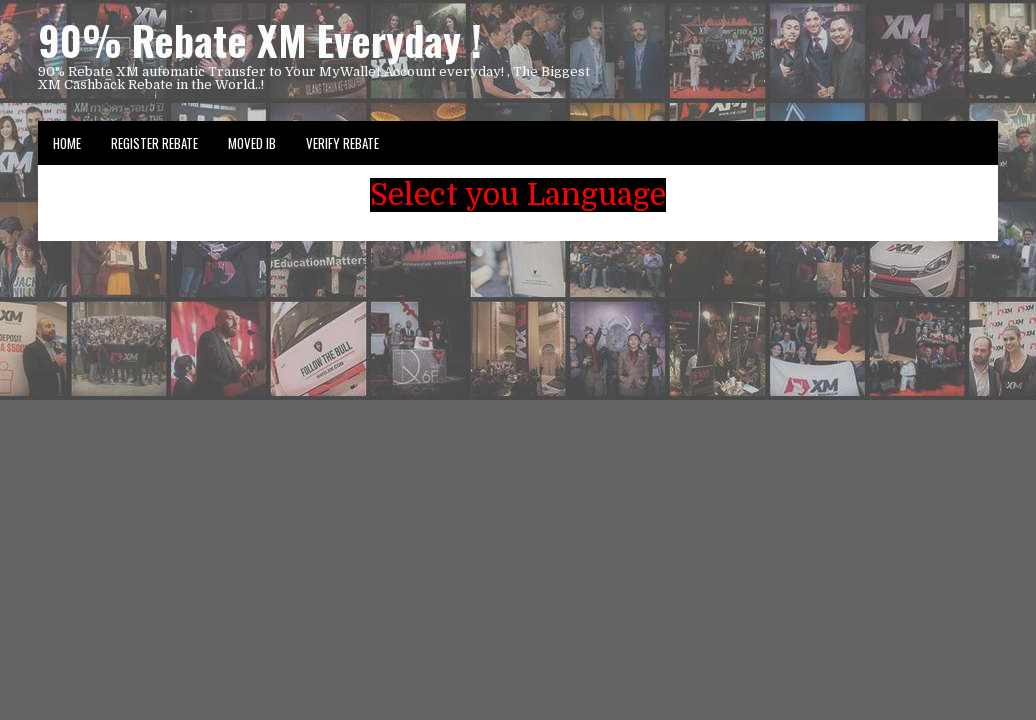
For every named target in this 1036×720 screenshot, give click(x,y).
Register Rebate (154, 143)
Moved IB (252, 143)
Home (67, 143)
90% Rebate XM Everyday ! (260, 40)
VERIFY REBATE (342, 143)
